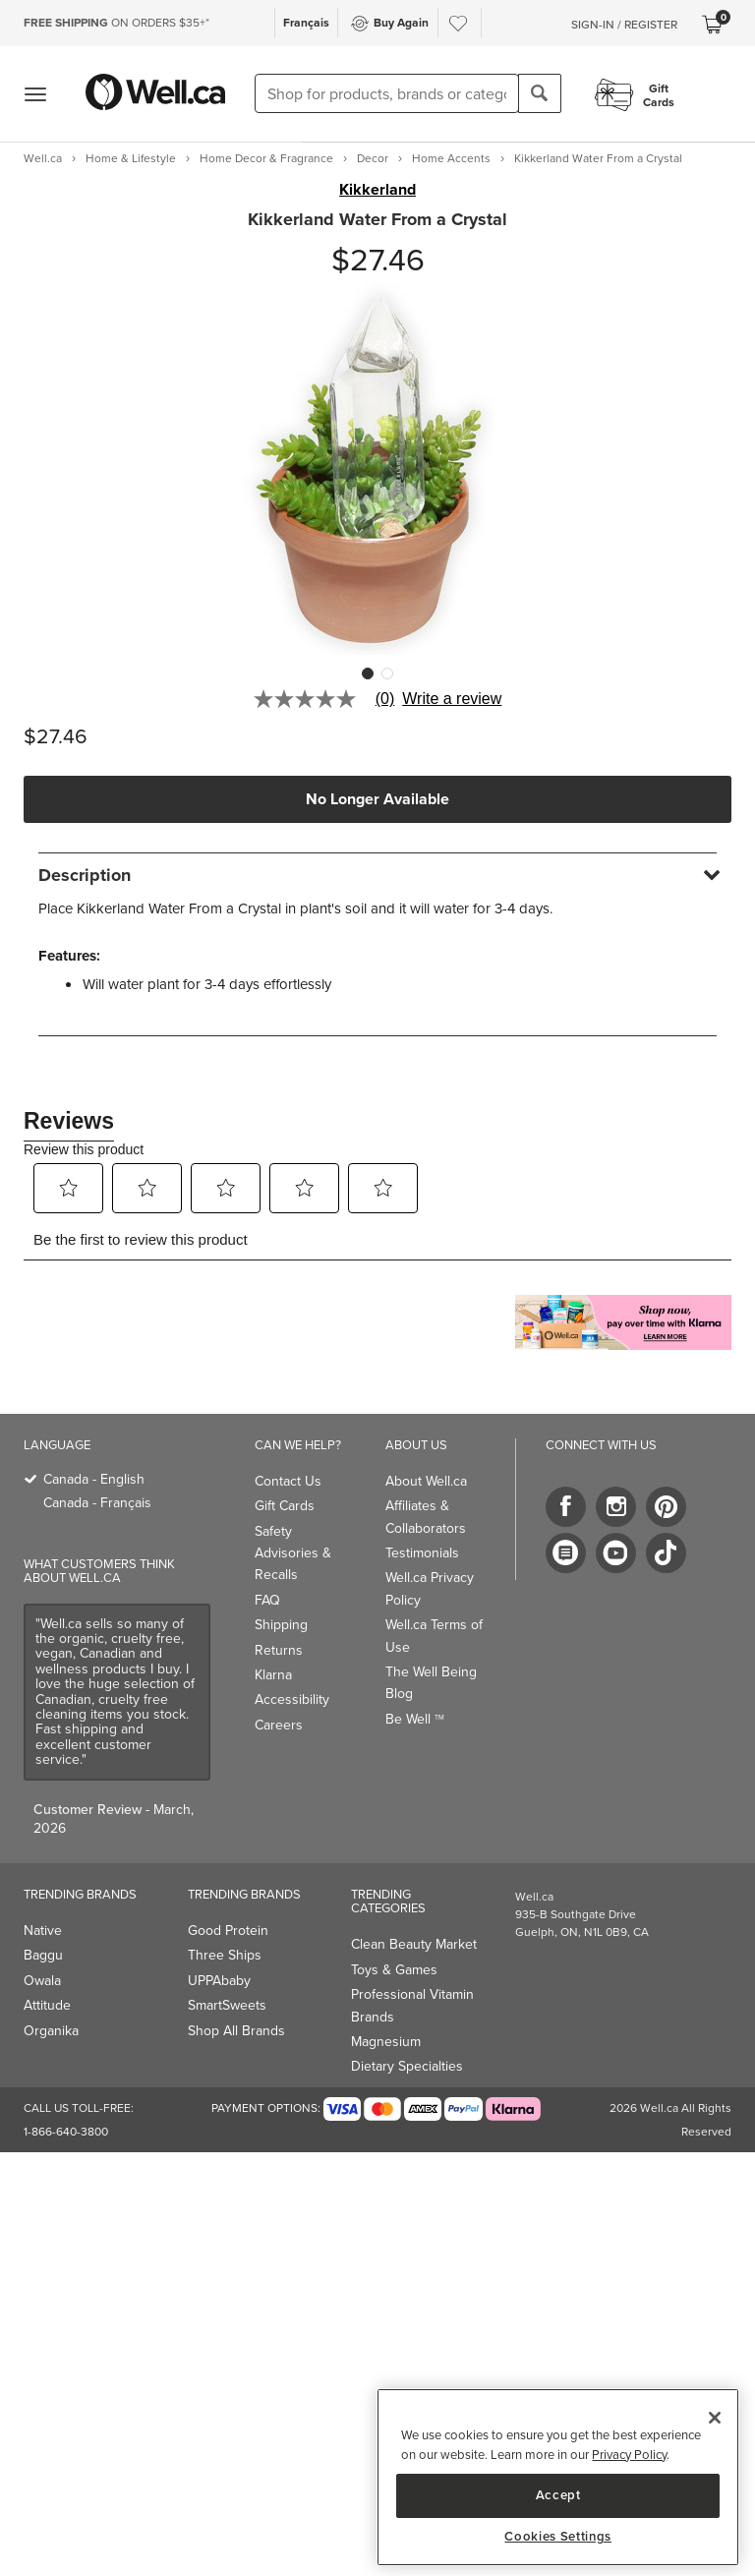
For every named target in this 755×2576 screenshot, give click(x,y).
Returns (279, 1650)
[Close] (714, 2417)
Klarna (273, 1675)
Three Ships (224, 1955)
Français (306, 22)
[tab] (377, 874)
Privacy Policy (629, 2454)
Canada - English (94, 1479)
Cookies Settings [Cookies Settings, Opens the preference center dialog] (557, 2537)
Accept (558, 2495)
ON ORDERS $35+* (116, 22)
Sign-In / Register (624, 24)
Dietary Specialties (407, 2066)
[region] (558, 2477)
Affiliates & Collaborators (425, 1516)
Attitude (47, 2005)
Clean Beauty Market (414, 1944)
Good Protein (228, 1930)
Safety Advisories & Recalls (293, 1553)
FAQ (267, 1600)
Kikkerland (377, 190)
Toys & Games (394, 1970)
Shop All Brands (236, 2030)
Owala (42, 1980)
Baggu (43, 1955)
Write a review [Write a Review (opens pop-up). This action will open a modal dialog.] (451, 699)
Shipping (281, 1624)
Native (43, 1930)
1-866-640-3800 (66, 2131)
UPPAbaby (219, 1980)
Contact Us (288, 1481)
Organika (51, 2030)
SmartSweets (227, 2005)
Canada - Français (97, 1503)
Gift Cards (285, 1505)
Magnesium (386, 2041)
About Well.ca (426, 1481)
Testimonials (422, 1553)
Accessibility (292, 1699)
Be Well (414, 1719)
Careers (279, 1725)
